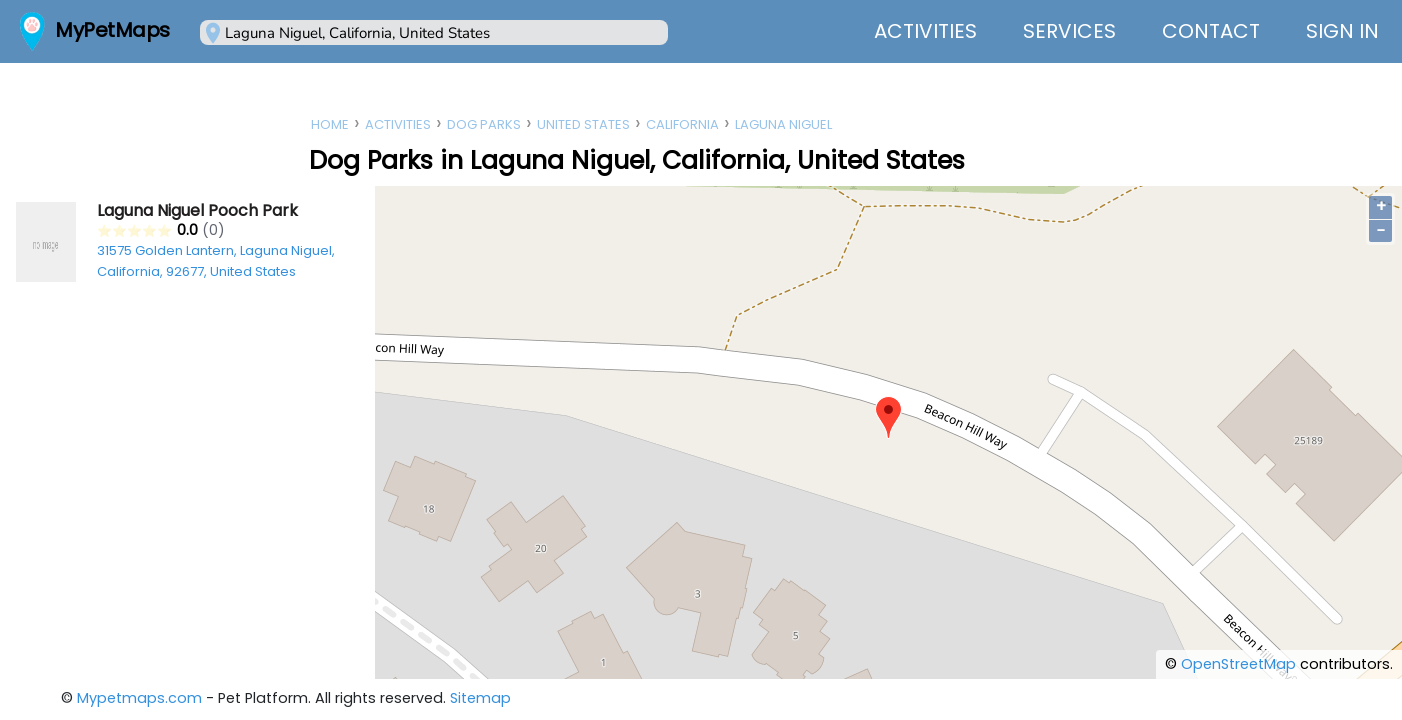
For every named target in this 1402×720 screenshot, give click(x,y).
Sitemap (480, 698)
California (682, 124)
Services (1069, 31)
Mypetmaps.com (139, 698)
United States (583, 124)
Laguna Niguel (783, 124)
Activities (925, 31)
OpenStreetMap (1238, 664)
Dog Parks (484, 124)
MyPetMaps (112, 30)
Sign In (1342, 31)
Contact (1211, 31)
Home (330, 124)
